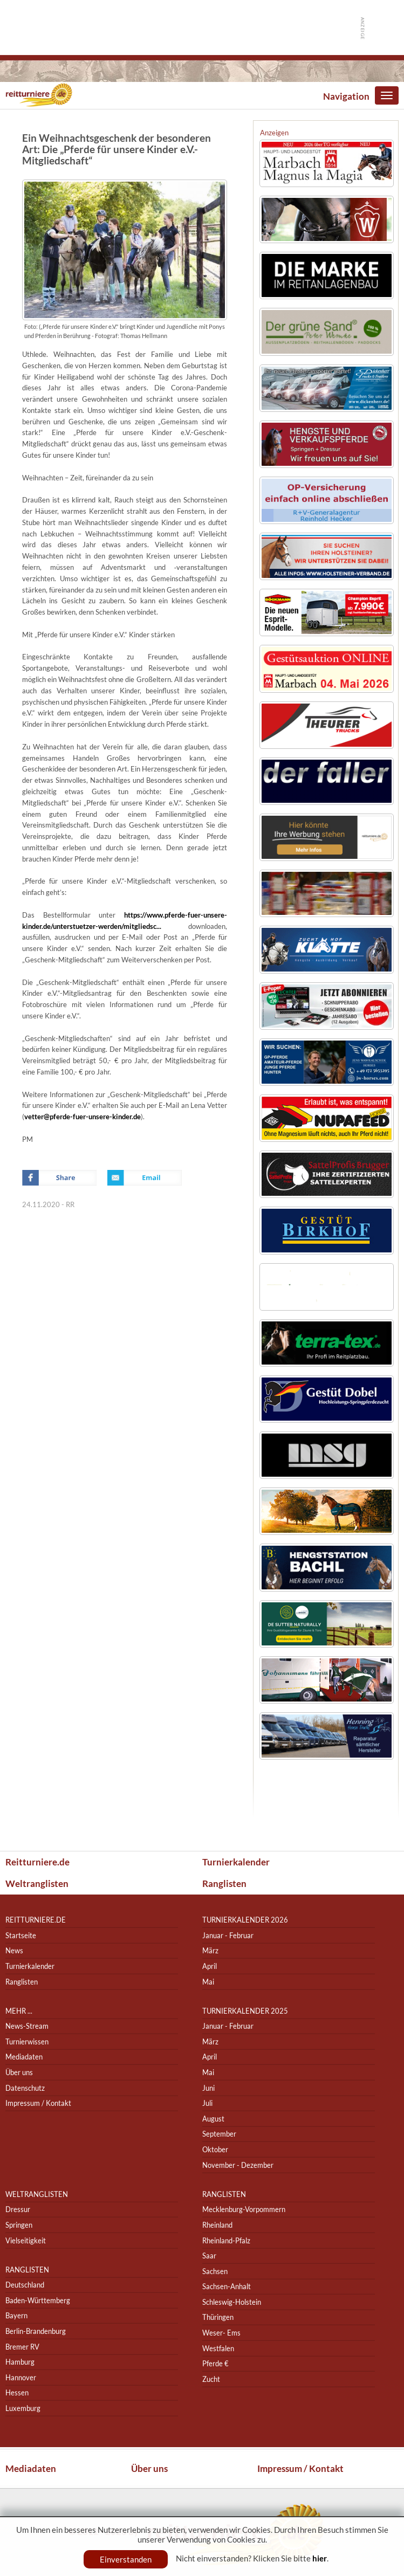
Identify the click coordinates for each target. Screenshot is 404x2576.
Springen (18, 2224)
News (14, 1950)
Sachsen (215, 2271)
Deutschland (24, 2284)
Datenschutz (25, 2087)
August (213, 2118)
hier (319, 2558)
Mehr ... (18, 2010)
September (219, 2134)
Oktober (215, 2149)
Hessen (17, 2393)
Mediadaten (24, 2057)
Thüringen (218, 2317)
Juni (208, 2087)
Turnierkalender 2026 (245, 1919)
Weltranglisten (37, 1883)
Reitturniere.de (37, 1862)
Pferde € (215, 2363)
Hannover (20, 2377)
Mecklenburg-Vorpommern (243, 2209)
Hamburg (20, 2361)
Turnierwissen (27, 2041)
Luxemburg (22, 2408)
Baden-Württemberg (37, 2300)
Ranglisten (224, 1883)
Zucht (211, 2379)
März (210, 1950)
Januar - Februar (228, 1935)
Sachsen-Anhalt (226, 2286)
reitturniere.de (35, 1919)
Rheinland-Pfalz (226, 2240)
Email (144, 1178)
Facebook (59, 1178)
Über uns (19, 2072)
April (209, 1966)
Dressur (17, 2209)
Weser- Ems (221, 2332)
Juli (207, 2102)
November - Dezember (237, 2164)
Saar (209, 2255)
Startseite (20, 1935)
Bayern (16, 2315)
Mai (208, 1981)
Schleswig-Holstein (231, 2301)
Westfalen (218, 2348)
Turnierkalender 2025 (245, 2010)
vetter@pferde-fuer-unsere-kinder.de (82, 1116)
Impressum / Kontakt (38, 2102)
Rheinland (217, 2224)
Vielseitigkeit (25, 2240)
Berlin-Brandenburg (35, 2331)
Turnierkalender (236, 1862)
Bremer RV (22, 2346)
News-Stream (27, 2026)
